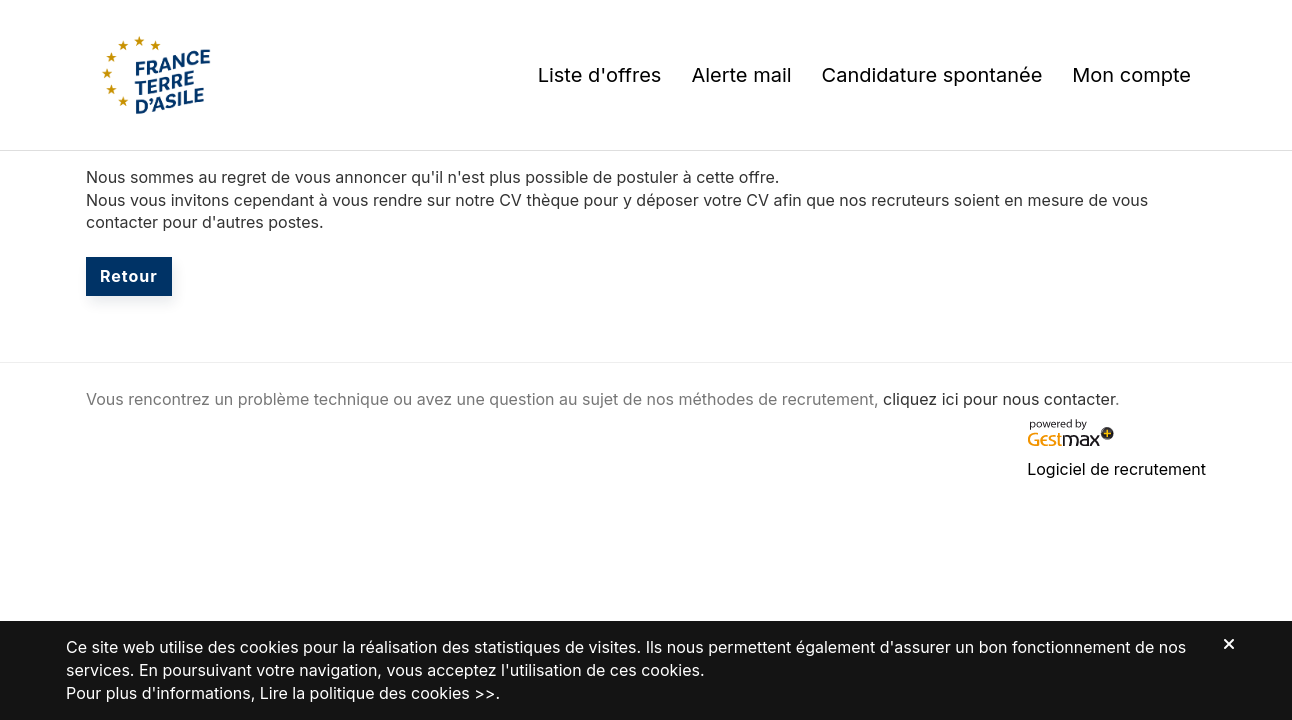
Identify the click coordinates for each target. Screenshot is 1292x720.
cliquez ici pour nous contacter (999, 399)
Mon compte (1131, 75)
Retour (129, 276)
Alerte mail (741, 75)
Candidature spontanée (932, 75)
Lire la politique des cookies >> (378, 693)
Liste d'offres (600, 75)
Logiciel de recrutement (1116, 469)
